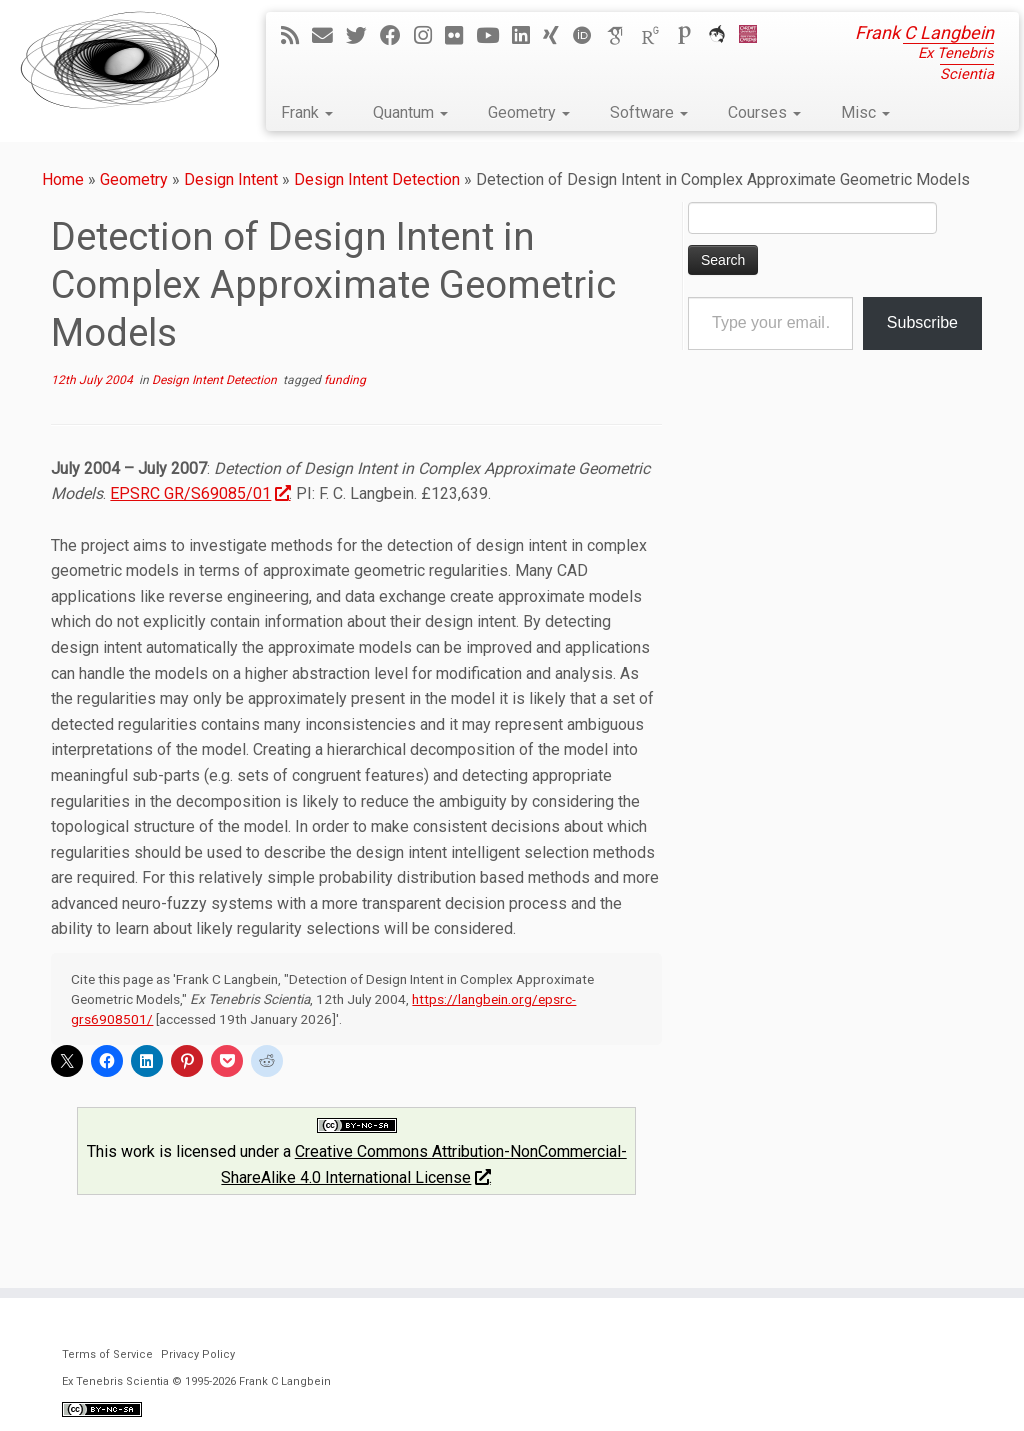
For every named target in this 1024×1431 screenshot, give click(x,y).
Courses (764, 112)
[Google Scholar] (623, 36)
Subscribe (922, 322)
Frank (307, 112)
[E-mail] (329, 36)
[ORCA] (723, 36)
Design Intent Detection (377, 179)
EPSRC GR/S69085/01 (199, 493)
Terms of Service (107, 1354)
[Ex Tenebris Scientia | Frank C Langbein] (120, 60)
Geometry (529, 112)
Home (63, 179)
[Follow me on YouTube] (494, 36)
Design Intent (231, 179)
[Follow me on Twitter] (363, 36)
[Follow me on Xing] (557, 36)
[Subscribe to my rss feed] (296, 36)
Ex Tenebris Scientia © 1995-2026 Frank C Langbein (196, 1381)
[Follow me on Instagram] (429, 36)
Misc (865, 112)
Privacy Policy (198, 1354)
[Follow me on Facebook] (397, 36)
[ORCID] (589, 36)
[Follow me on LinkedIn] (527, 36)
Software (649, 112)
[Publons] (691, 36)
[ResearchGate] (657, 36)
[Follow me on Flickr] (460, 36)
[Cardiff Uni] (754, 36)
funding (345, 380)
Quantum (410, 112)
